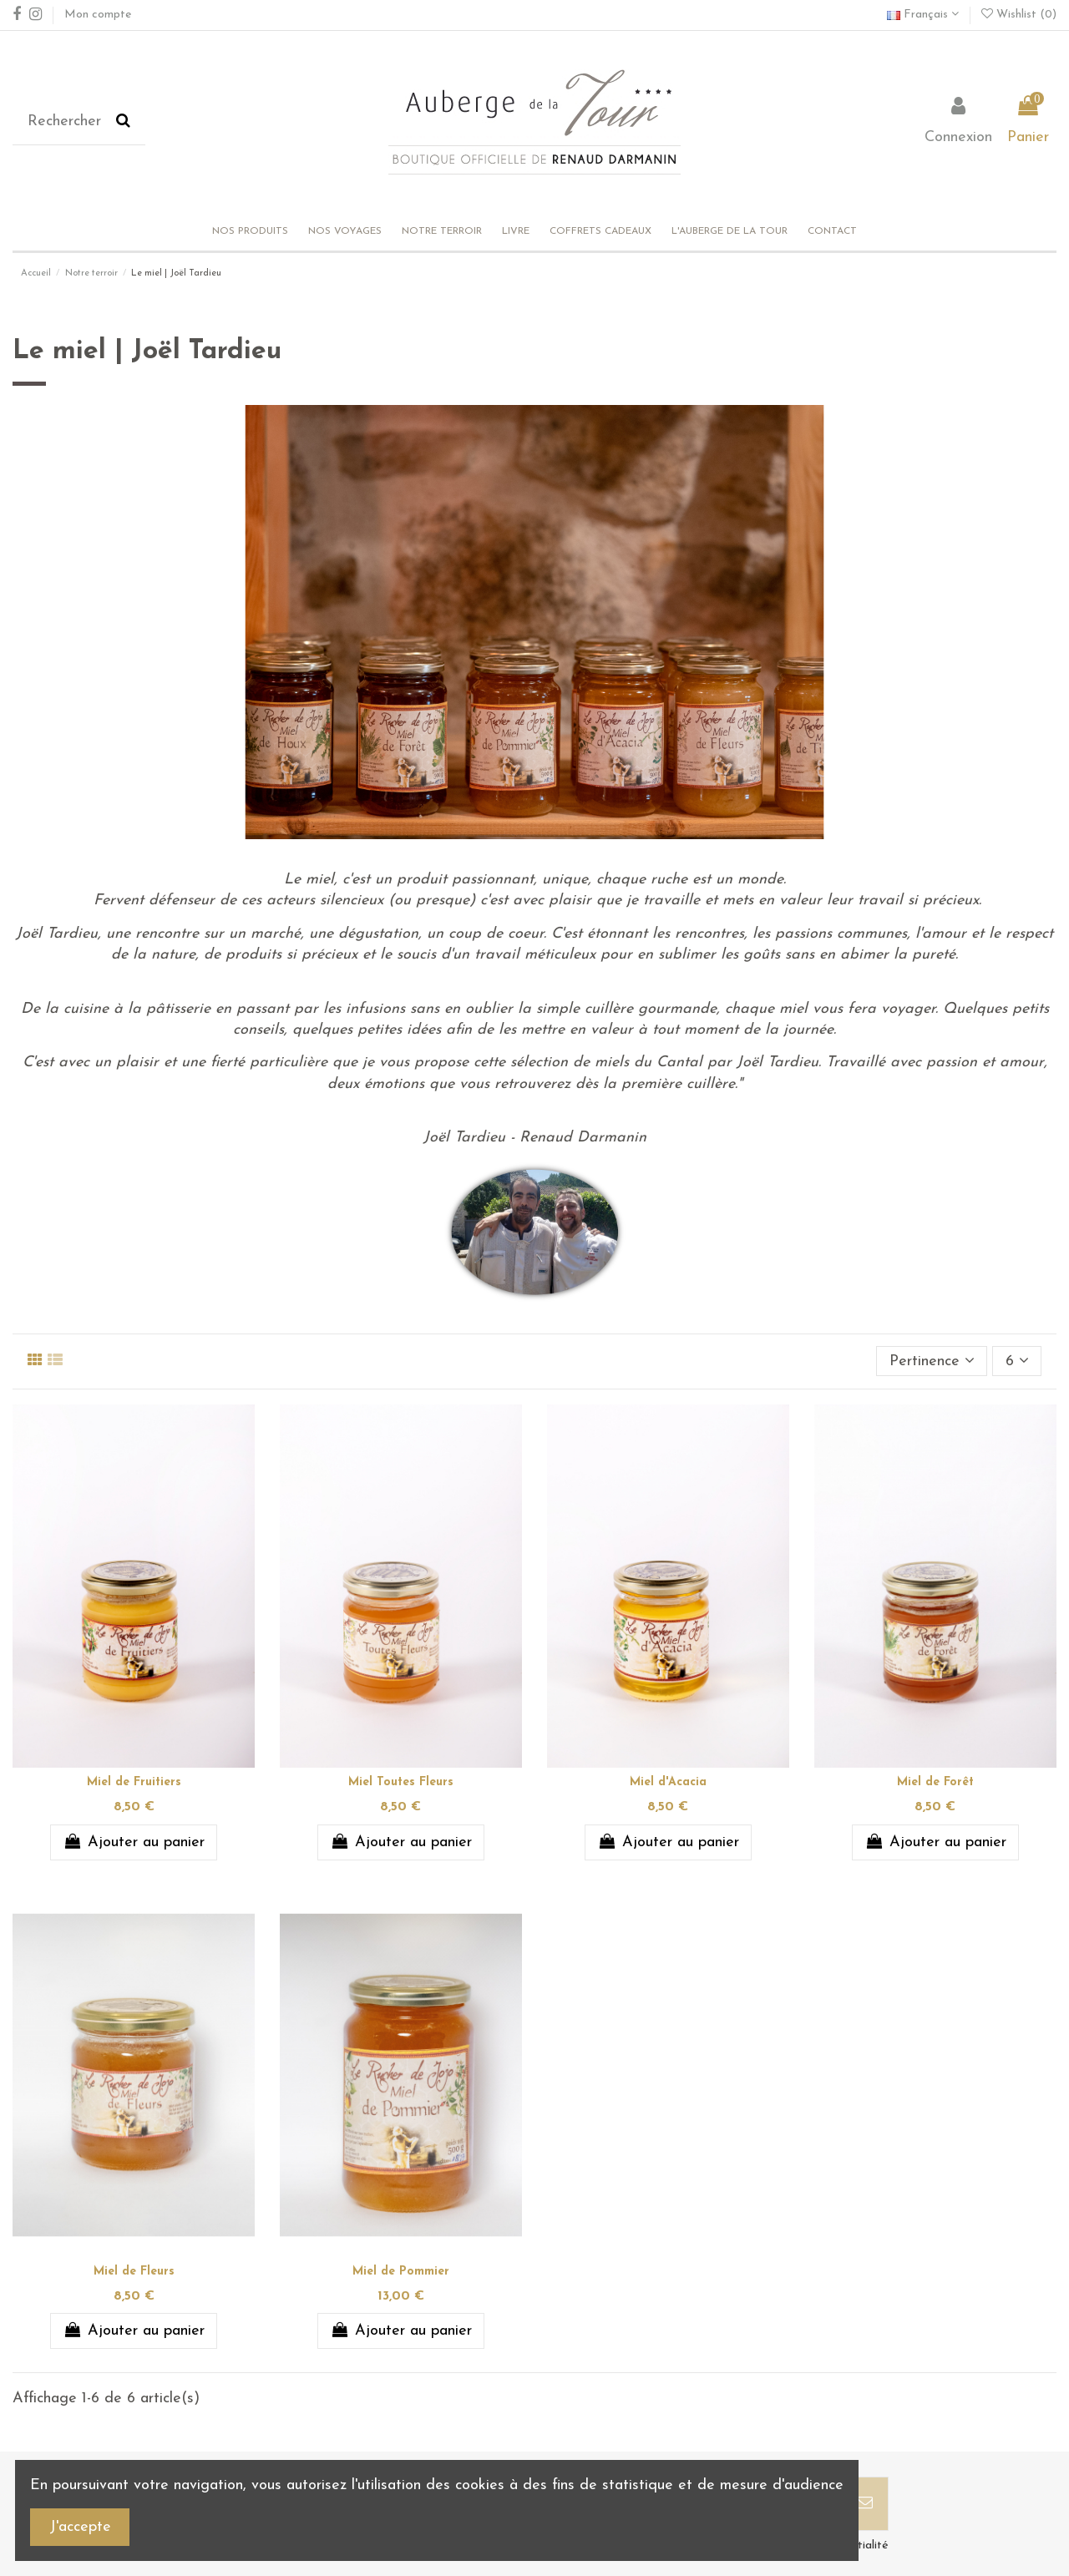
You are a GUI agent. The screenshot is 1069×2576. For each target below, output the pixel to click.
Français (923, 14)
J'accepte (80, 2527)
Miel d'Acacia (668, 1782)
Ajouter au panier (133, 1842)
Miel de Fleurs (134, 2271)
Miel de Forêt (935, 1782)
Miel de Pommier (400, 2271)
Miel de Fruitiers (134, 1782)
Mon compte (97, 14)
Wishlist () (1018, 14)
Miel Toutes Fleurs (400, 1782)
